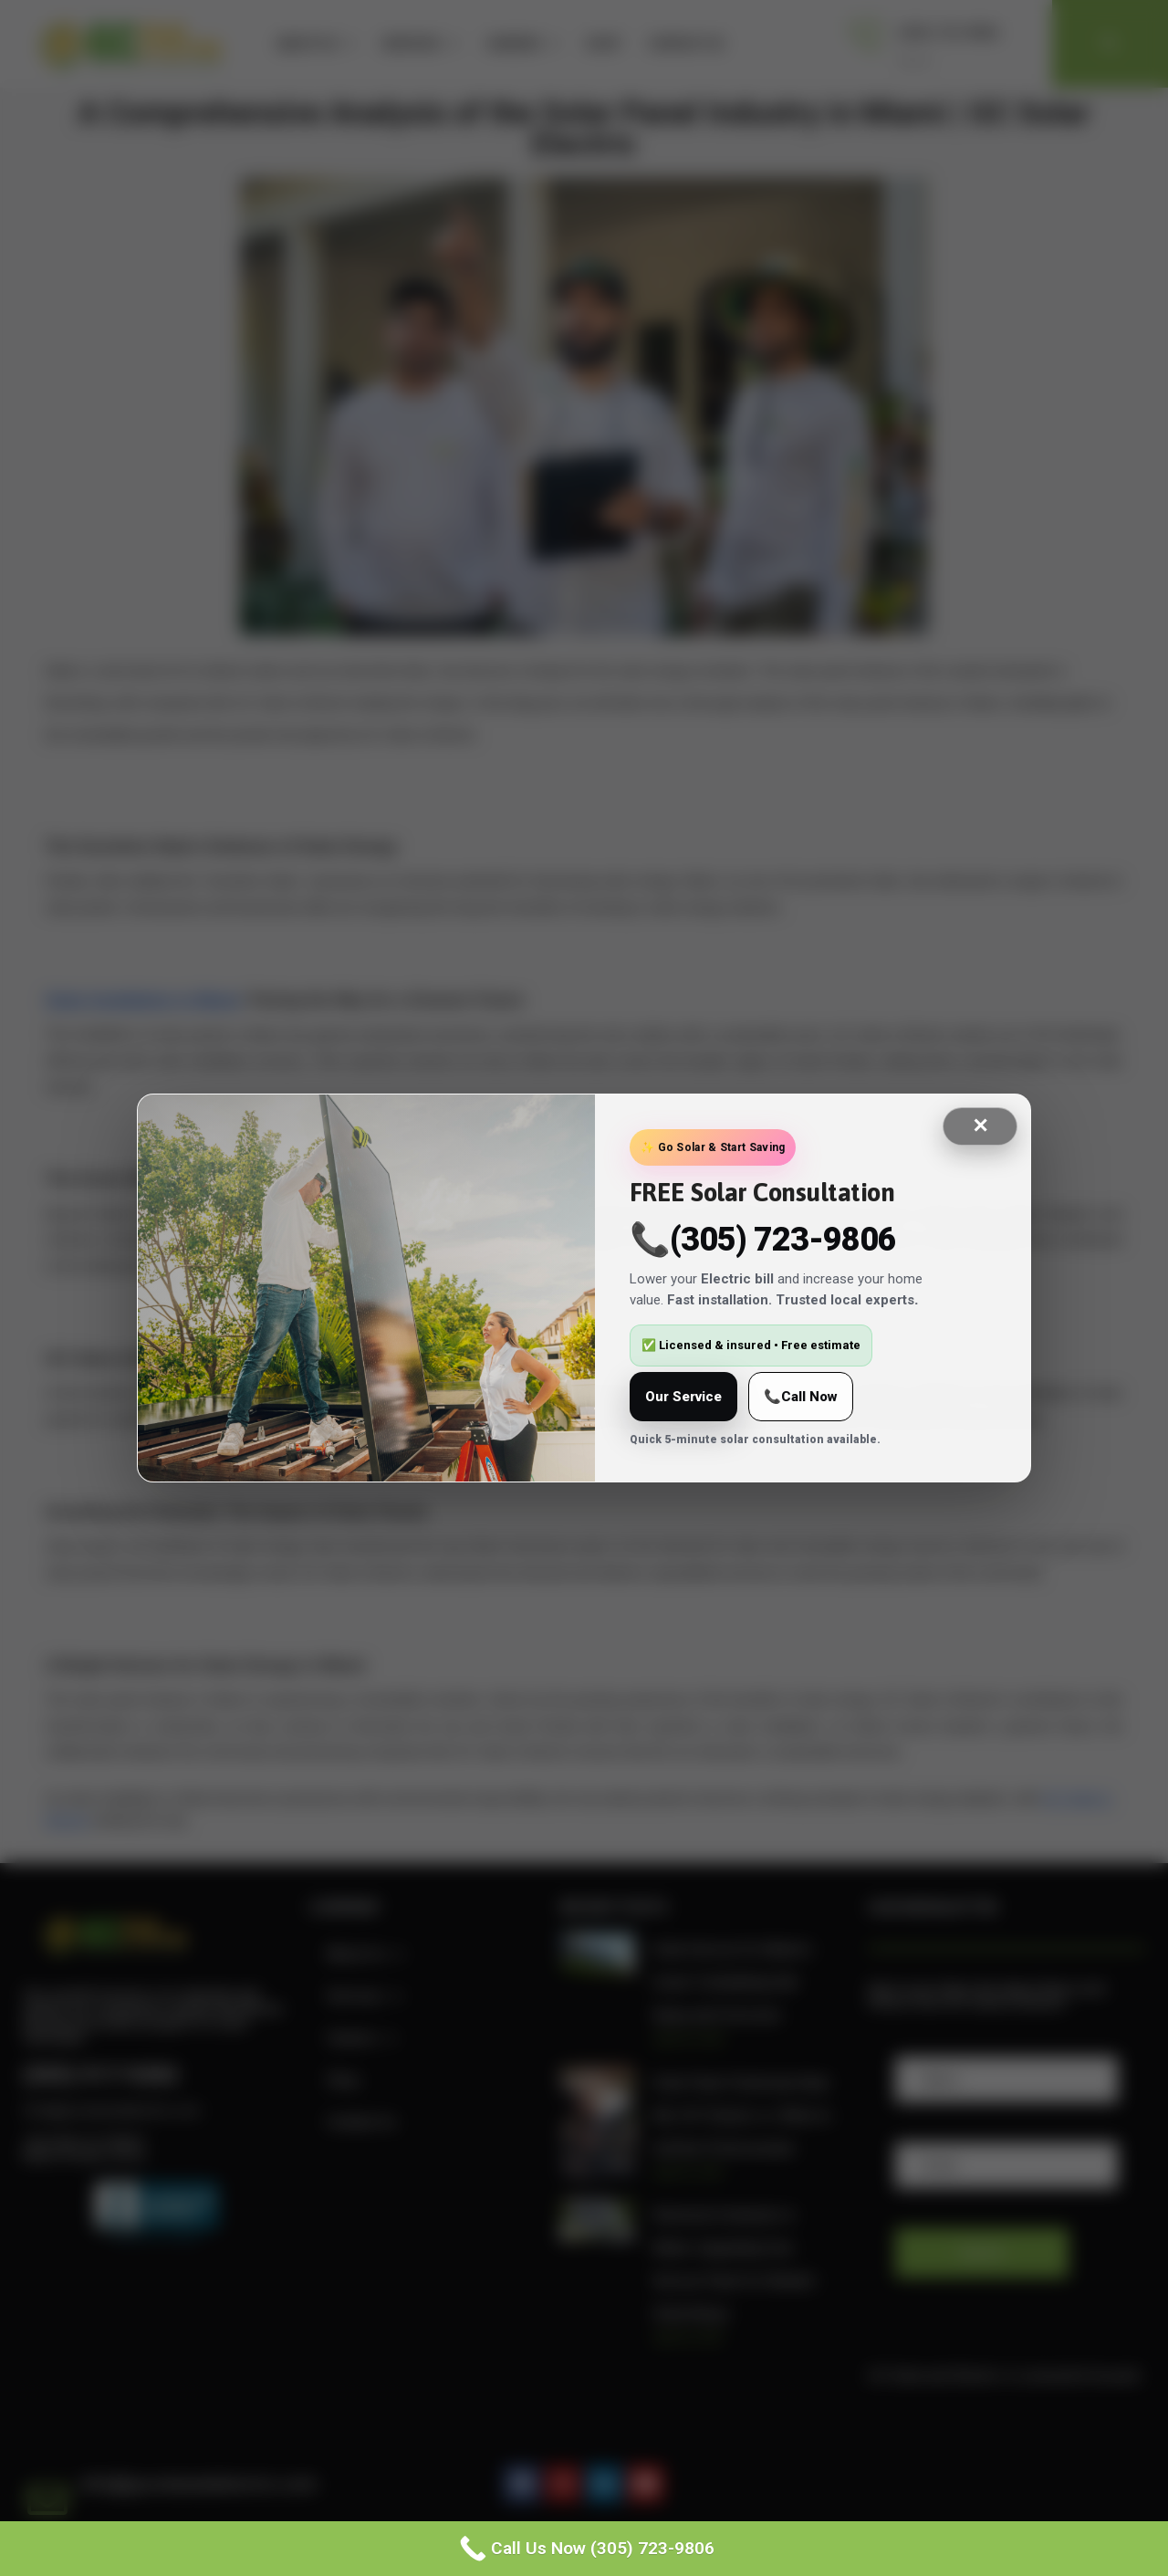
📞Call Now (801, 1396)
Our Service (683, 1396)
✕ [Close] (980, 1126)
